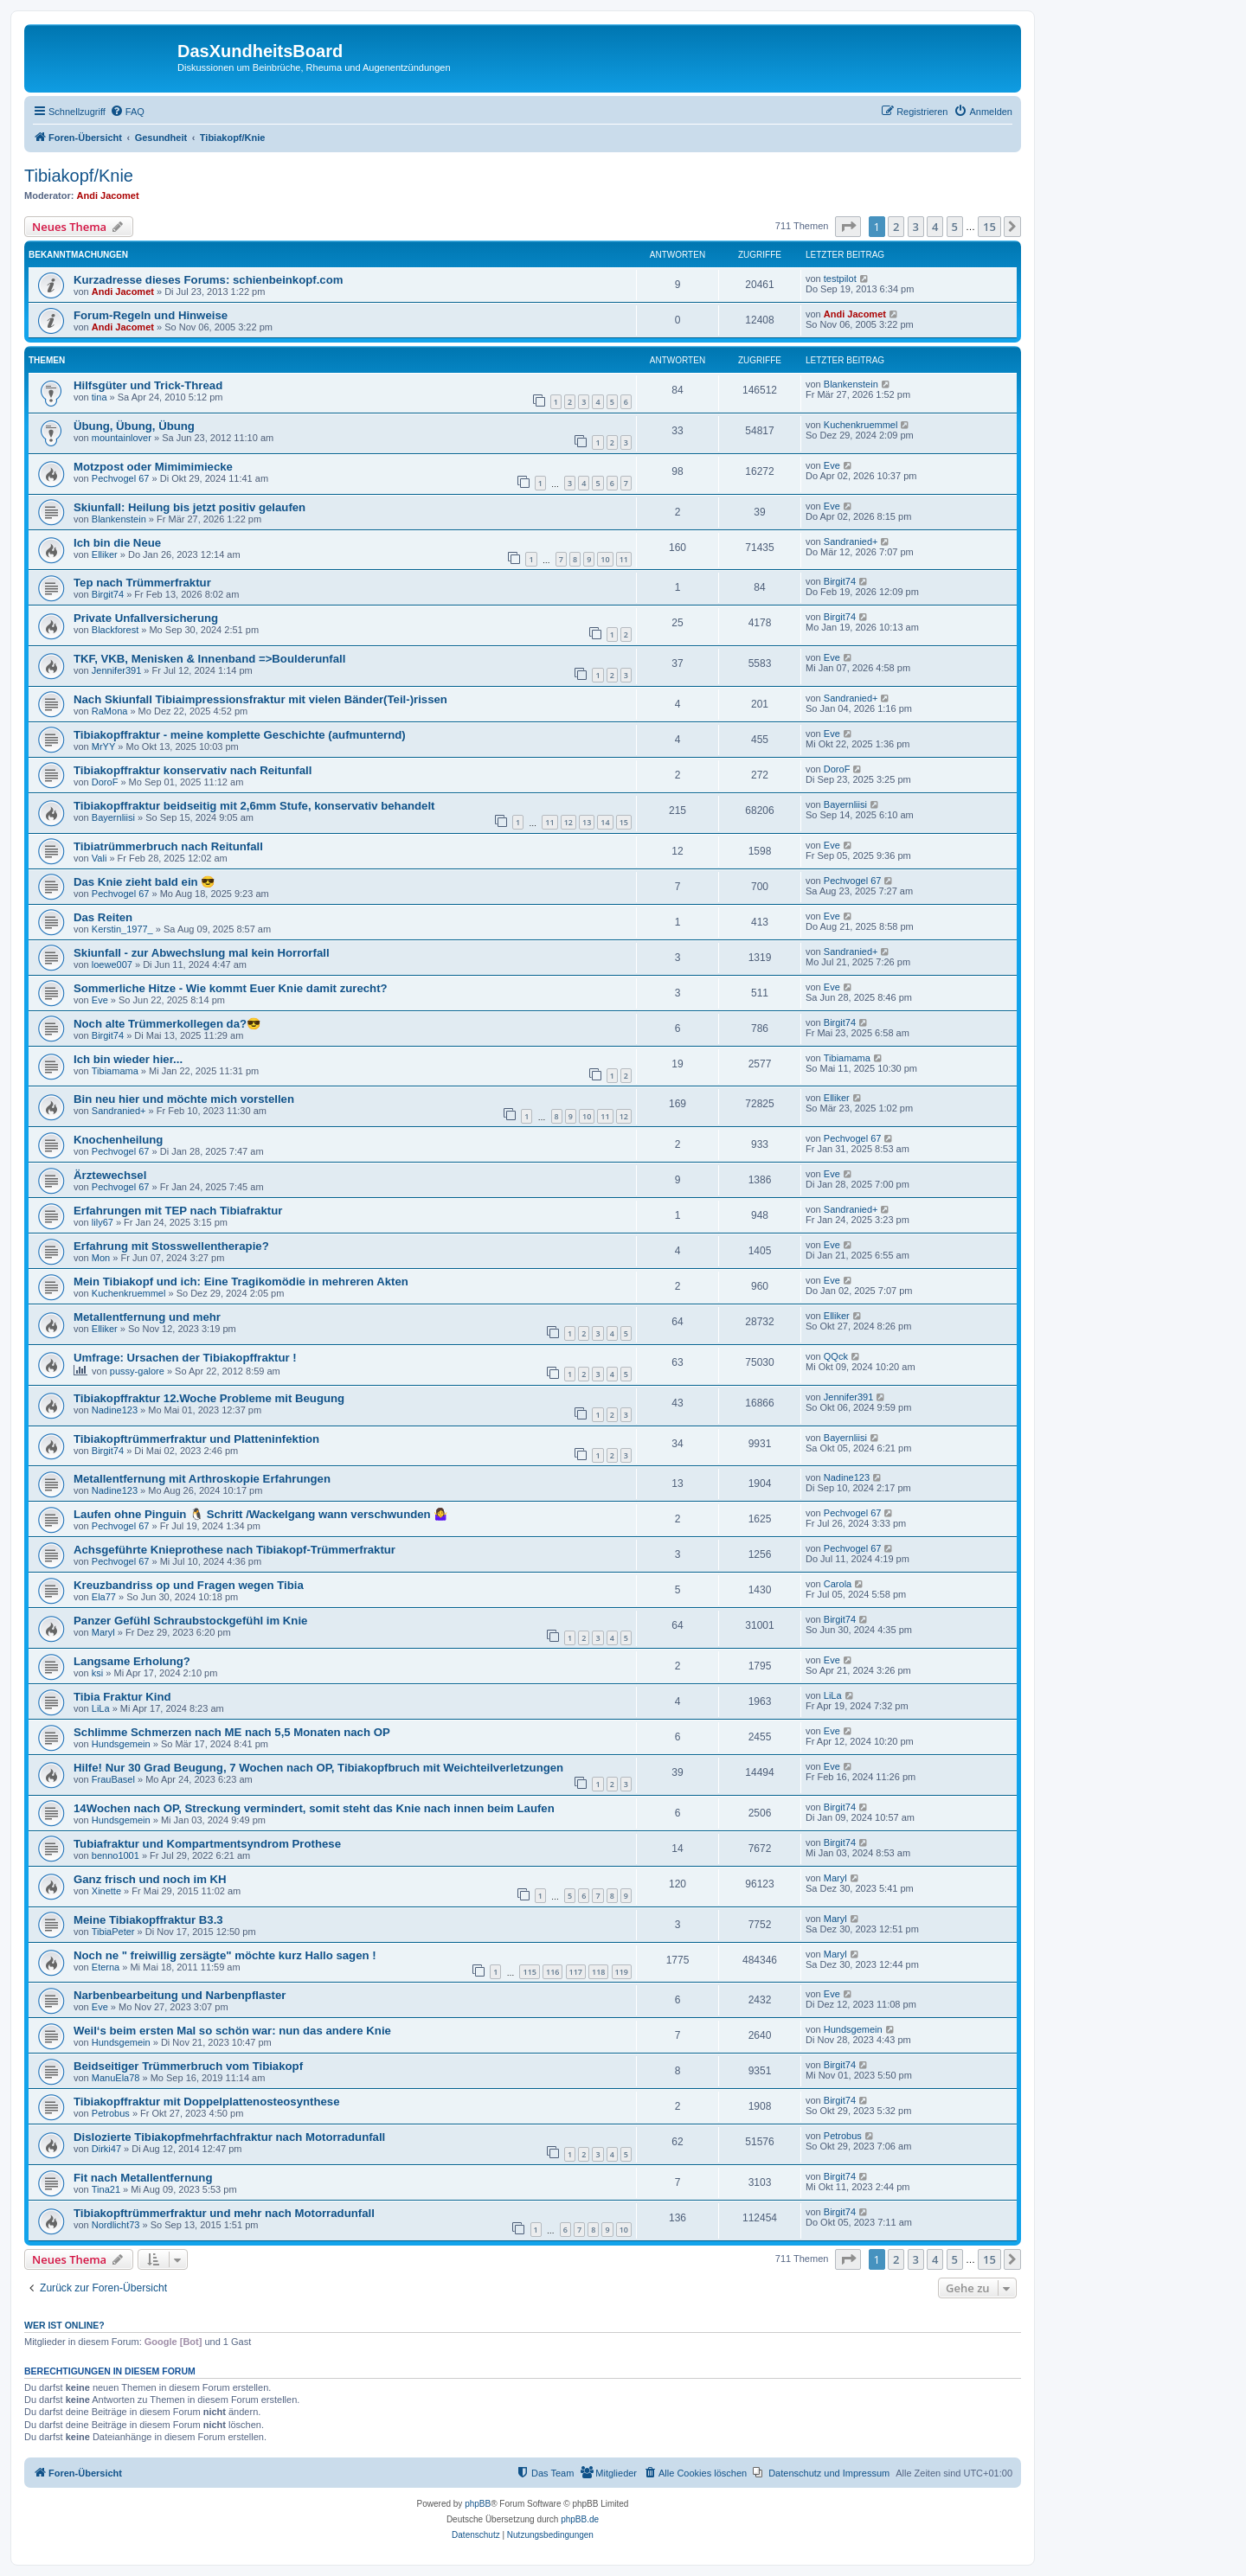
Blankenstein (851, 384)
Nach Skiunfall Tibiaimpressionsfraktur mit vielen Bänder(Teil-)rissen (260, 699)
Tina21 (106, 2189)
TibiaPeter (113, 1931)
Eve (832, 465)
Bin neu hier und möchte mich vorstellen (184, 1099)
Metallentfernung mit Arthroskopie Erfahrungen (202, 1478)
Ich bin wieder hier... (128, 1059)
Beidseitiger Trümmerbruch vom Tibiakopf (188, 2066)
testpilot (840, 278)
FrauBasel (113, 1779)
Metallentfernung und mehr (147, 1316)
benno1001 (115, 1855)
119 (621, 1971)
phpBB (478, 2504)
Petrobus (111, 2113)
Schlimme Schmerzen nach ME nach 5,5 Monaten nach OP (232, 1732)
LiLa (101, 1708)
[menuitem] (127, 111)
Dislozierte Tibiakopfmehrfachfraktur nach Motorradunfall (229, 2137)
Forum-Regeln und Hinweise (151, 315)
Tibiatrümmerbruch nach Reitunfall (168, 846)
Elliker (105, 554)
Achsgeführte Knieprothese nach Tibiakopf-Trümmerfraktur (234, 1549)
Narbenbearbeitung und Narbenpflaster (180, 1995)
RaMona (110, 711)
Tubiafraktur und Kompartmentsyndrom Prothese (207, 1843)
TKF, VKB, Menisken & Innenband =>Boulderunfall (209, 658)
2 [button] (896, 226)
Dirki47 (106, 2148)
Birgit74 (108, 594)
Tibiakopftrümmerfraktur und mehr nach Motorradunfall (224, 2213)
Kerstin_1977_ (122, 929)
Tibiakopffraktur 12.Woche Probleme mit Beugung (209, 1398)
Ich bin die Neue (117, 542)
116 (552, 1971)
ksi (97, 1673)
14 (605, 822)
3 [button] (916, 226)
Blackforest (115, 630)
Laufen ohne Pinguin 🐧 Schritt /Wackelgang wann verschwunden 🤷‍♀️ (260, 1514)
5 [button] (955, 226)
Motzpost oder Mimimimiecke (153, 466)
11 (624, 559)
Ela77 (104, 1597)
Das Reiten (103, 917)
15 (624, 822)
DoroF (105, 782)
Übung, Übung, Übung (134, 426)
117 (575, 1971)
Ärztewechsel (110, 1175)
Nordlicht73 (116, 2225)
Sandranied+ (851, 541)
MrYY (104, 746)
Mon (101, 1258)
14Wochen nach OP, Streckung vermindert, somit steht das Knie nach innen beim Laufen (314, 1808)
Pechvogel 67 (121, 478)
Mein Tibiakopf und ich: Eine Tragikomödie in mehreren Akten (241, 1281)
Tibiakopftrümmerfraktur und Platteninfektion (196, 1438)
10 (605, 559)
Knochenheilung (118, 1139)
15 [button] (989, 226)
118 (598, 1971)
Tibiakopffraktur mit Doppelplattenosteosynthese (207, 2101)
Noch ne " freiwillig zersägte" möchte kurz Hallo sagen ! (225, 1955)
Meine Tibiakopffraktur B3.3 (148, 1919)
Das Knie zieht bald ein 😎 (144, 881)
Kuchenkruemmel (861, 425)
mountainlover (121, 438)
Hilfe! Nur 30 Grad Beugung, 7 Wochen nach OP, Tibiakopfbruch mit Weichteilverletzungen (318, 1767)
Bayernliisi (113, 817)
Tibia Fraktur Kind (122, 1696)
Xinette (106, 1891)
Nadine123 (115, 1410)
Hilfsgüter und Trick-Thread (148, 385)
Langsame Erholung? (132, 1661)
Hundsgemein (121, 1744)
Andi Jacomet (108, 195)
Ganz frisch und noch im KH (150, 1879)
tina (99, 397)
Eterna (105, 1967)
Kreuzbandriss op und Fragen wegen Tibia (189, 1585)
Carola (837, 1584)
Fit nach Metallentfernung (143, 2177)
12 (568, 822)
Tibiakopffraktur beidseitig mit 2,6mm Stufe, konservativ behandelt (254, 805)
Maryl (103, 1632)
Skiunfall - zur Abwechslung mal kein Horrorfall (202, 952)
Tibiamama (115, 1071)
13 (586, 822)
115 (529, 1971)
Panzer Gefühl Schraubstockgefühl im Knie (190, 1620)
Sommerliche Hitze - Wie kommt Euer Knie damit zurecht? (231, 988)
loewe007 (112, 964)
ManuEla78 (116, 2078)
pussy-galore (137, 1371)
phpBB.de (580, 2519)
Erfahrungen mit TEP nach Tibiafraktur (178, 1210)
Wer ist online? (64, 2325)
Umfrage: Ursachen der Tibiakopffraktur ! (185, 1357)
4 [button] (935, 226)
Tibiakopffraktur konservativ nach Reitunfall (193, 770)
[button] (848, 226)
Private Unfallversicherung (146, 618)
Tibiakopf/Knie (78, 175)
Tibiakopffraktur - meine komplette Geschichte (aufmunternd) (240, 734)
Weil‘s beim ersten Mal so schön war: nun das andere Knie (232, 2030)
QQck (836, 1356)
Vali (99, 858)
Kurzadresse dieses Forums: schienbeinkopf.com (208, 279)
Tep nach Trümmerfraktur (142, 582)
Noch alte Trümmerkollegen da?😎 (167, 1023)
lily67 (102, 1222)
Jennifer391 (117, 670)
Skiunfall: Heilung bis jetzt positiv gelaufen (189, 507)
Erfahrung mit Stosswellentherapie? (171, 1246)
